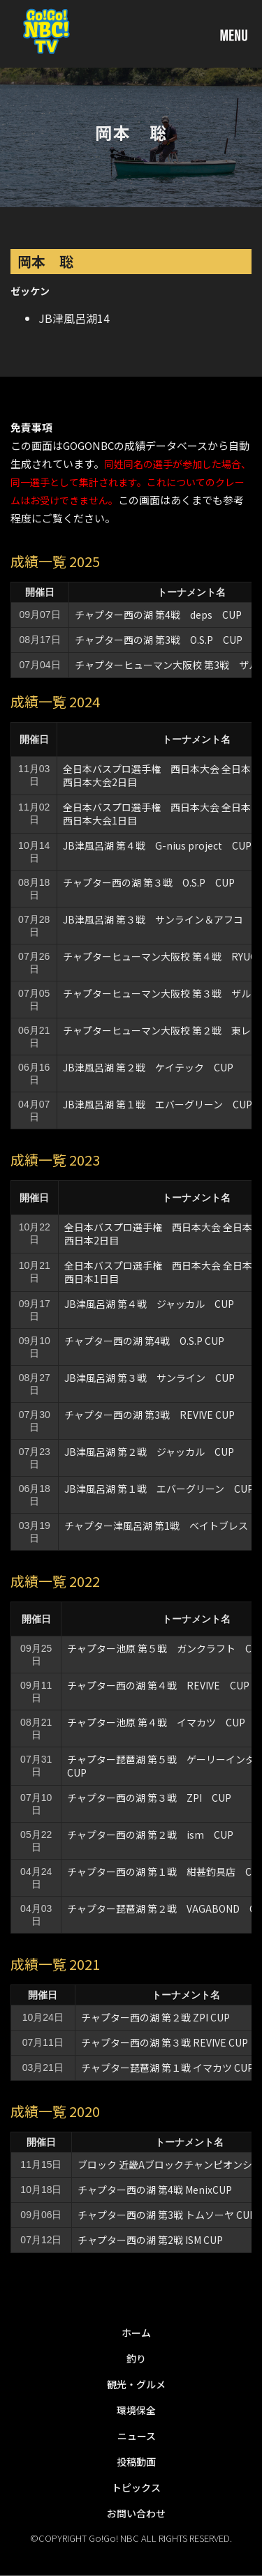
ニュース (136, 2436)
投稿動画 (136, 2462)
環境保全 (136, 2410)
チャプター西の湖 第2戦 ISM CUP (150, 2240)
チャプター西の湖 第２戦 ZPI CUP (155, 2017)
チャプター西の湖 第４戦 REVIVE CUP (158, 1685)
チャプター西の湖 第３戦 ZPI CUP (149, 1798)
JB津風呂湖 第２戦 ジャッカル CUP (149, 1452)
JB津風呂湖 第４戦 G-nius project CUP (157, 845)
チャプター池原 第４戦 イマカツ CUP (156, 1722)
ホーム (136, 2333)
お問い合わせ (136, 2513)
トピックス (136, 2487)
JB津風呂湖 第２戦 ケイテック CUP (148, 1067)
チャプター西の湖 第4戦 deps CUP (158, 615)
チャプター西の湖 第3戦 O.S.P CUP (158, 640)
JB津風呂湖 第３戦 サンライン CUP (149, 1378)
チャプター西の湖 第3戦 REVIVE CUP (149, 1415)
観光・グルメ (136, 2384)
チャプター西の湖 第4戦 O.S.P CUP (144, 1341)
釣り (136, 2358)
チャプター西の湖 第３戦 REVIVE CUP (164, 2042)
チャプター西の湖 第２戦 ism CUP (155, 1834)
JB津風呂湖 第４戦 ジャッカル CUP (149, 1304)
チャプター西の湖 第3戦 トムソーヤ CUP (167, 2215)
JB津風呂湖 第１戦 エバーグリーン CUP (157, 1104)
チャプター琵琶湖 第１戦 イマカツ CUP (167, 2067)
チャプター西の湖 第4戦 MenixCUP (155, 2190)
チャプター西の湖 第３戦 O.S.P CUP (149, 882)
